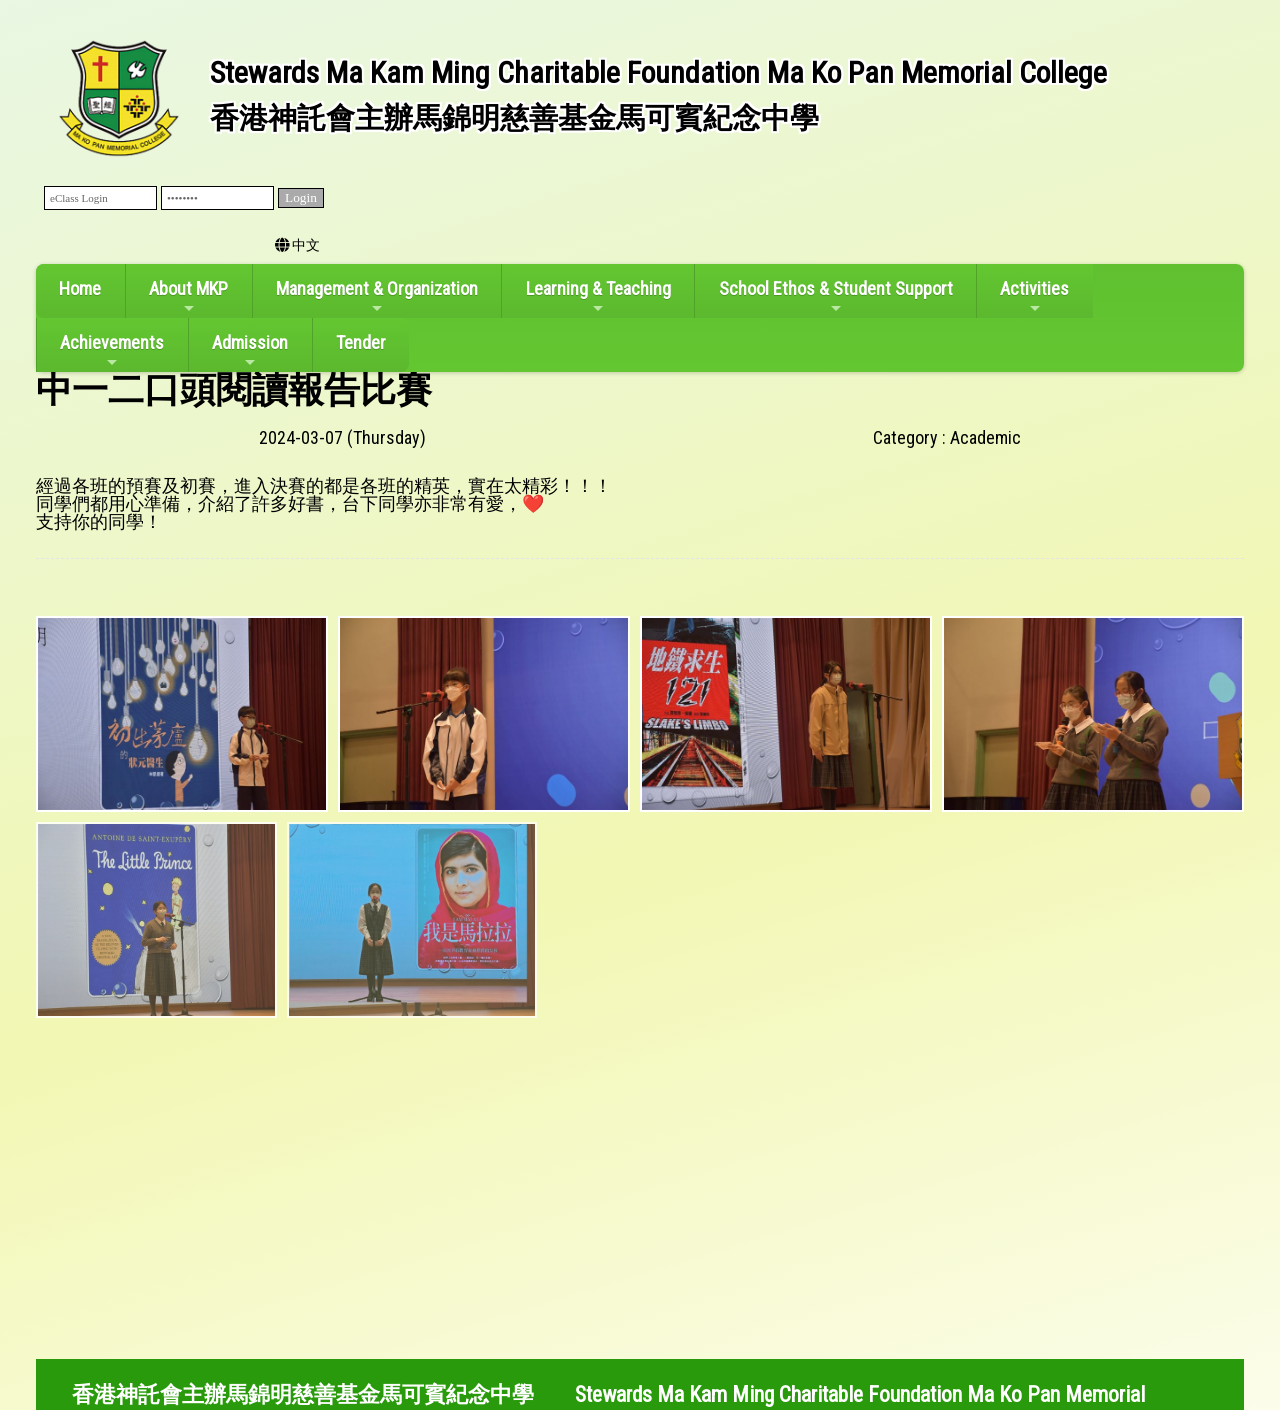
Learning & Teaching (598, 297)
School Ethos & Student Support (836, 297)
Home (80, 288)
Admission (250, 351)
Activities (1034, 297)
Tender (361, 342)
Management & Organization (377, 297)
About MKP (188, 297)
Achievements (112, 351)
